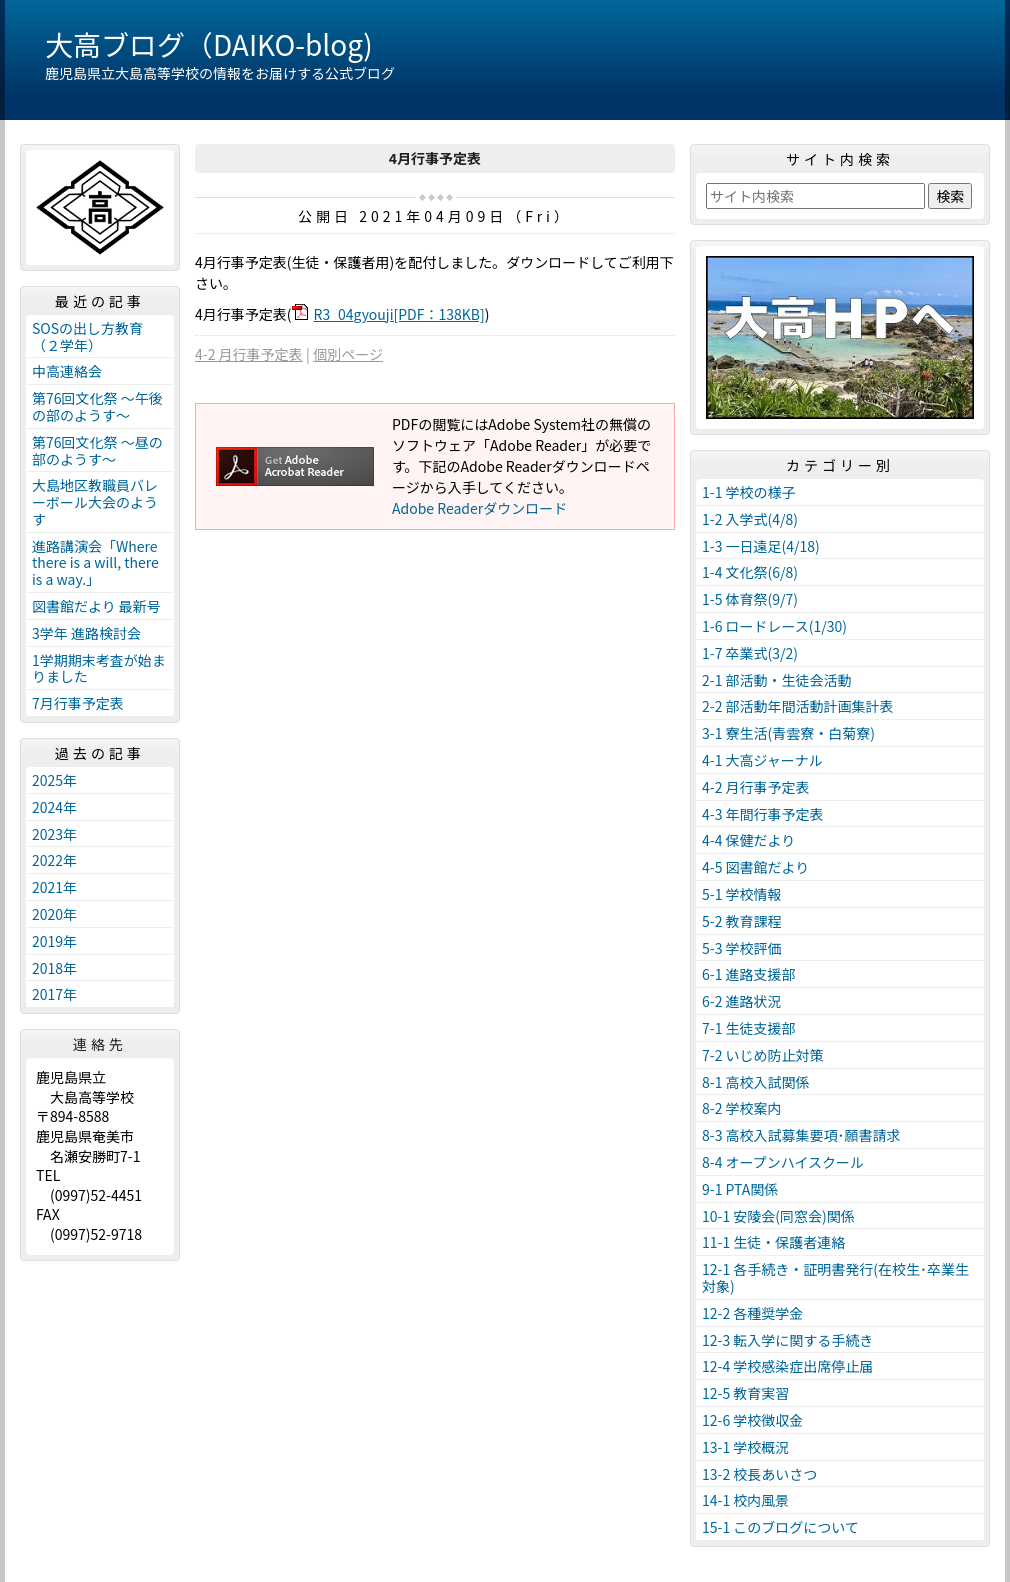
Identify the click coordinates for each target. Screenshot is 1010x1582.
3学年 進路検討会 (86, 633)
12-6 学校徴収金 (752, 1420)
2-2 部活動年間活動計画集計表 (798, 706)
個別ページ (348, 354)
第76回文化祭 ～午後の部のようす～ (97, 406)
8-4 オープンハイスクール (783, 1162)
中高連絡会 (67, 371)
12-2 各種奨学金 (752, 1313)
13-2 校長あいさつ (759, 1474)
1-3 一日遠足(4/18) (761, 546)
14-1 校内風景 (745, 1500)
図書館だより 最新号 (96, 606)
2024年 (54, 807)
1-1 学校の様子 (749, 492)
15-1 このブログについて (780, 1527)
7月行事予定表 (78, 703)
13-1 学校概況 (745, 1447)
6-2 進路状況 (742, 1001)
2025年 (54, 780)
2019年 (54, 941)
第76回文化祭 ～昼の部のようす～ (97, 450)
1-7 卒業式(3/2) (750, 653)
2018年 (54, 968)
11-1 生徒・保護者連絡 (773, 1242)
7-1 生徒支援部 (749, 1028)
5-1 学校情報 (742, 894)
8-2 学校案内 (742, 1108)
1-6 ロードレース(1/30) (774, 626)
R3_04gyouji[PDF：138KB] (399, 314)
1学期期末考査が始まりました (99, 668)
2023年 (54, 834)
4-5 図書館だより (755, 867)
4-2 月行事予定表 (249, 354)
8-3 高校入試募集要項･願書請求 (801, 1135)
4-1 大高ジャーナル (762, 760)
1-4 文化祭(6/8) (750, 572)
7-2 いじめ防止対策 (763, 1055)
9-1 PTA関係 (740, 1189)
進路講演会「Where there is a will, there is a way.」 (95, 563)
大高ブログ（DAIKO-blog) (209, 44)
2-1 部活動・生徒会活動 (777, 680)
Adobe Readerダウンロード (479, 508)
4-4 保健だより (748, 840)
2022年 (54, 860)
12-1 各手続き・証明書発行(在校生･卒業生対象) (835, 1277)
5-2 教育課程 (742, 921)
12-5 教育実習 (745, 1393)
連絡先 (100, 1044)
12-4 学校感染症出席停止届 (787, 1366)
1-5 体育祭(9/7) (750, 599)
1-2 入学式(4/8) (750, 519)
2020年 (54, 914)
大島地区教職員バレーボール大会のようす (95, 502)
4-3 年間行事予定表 (763, 814)
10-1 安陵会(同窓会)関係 (778, 1216)
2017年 (54, 994)
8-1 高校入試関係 (756, 1082)
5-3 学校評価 (742, 948)
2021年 (54, 887)
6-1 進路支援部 (749, 974)
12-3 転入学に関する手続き (787, 1340)
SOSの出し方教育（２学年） (87, 336)
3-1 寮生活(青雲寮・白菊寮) (788, 733)
